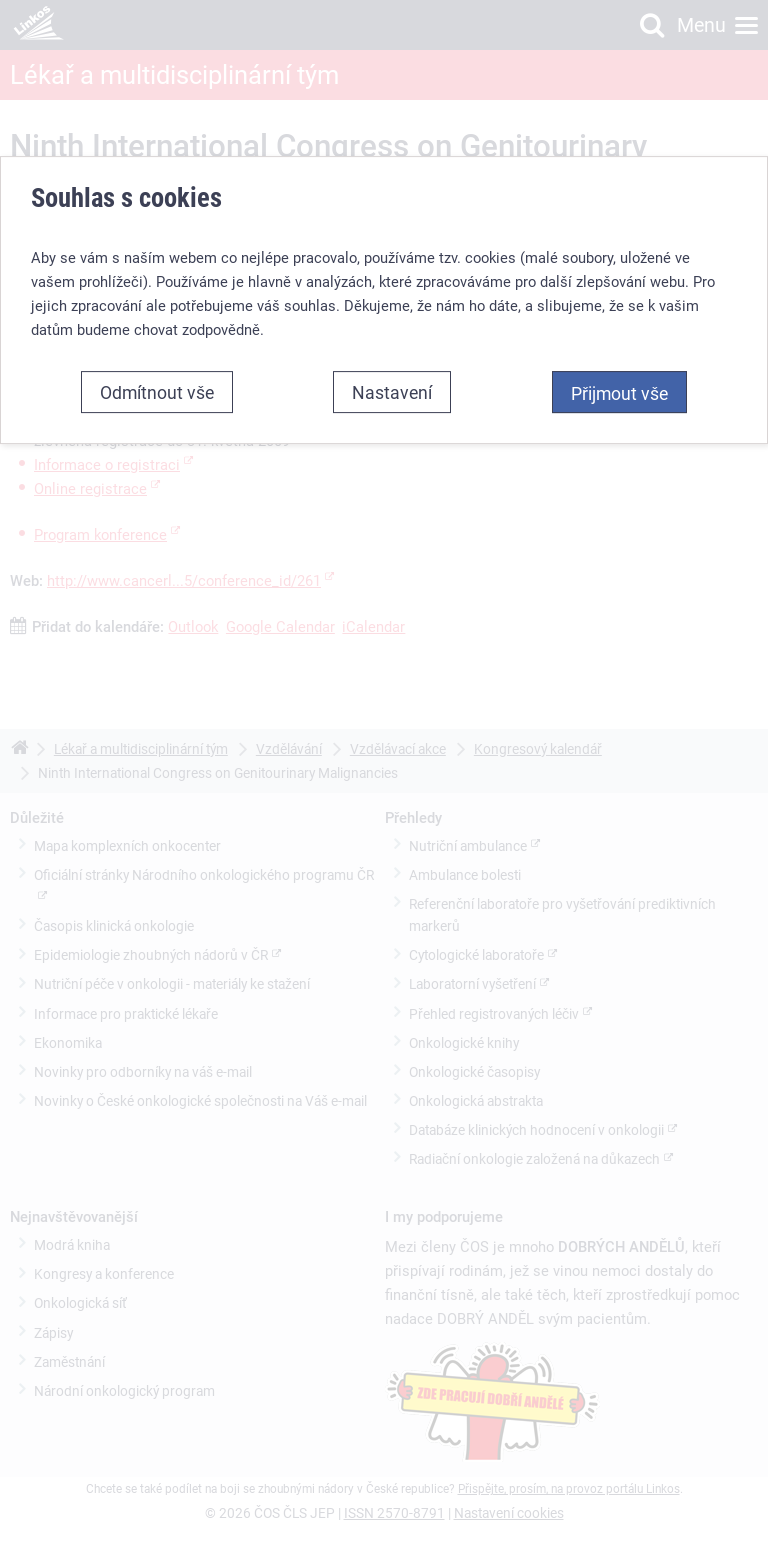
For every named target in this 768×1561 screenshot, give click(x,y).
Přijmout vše (619, 393)
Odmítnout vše (157, 392)
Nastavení (392, 392)
